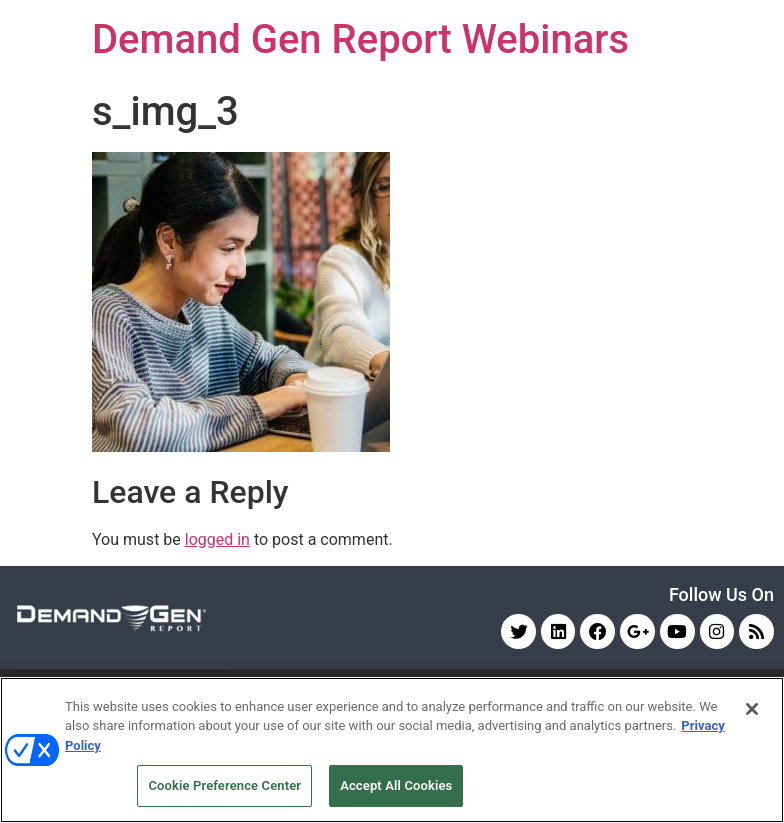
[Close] (752, 709)
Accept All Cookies (396, 785)
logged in (217, 539)
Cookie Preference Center (224, 785)
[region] (392, 750)
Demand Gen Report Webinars (360, 39)
